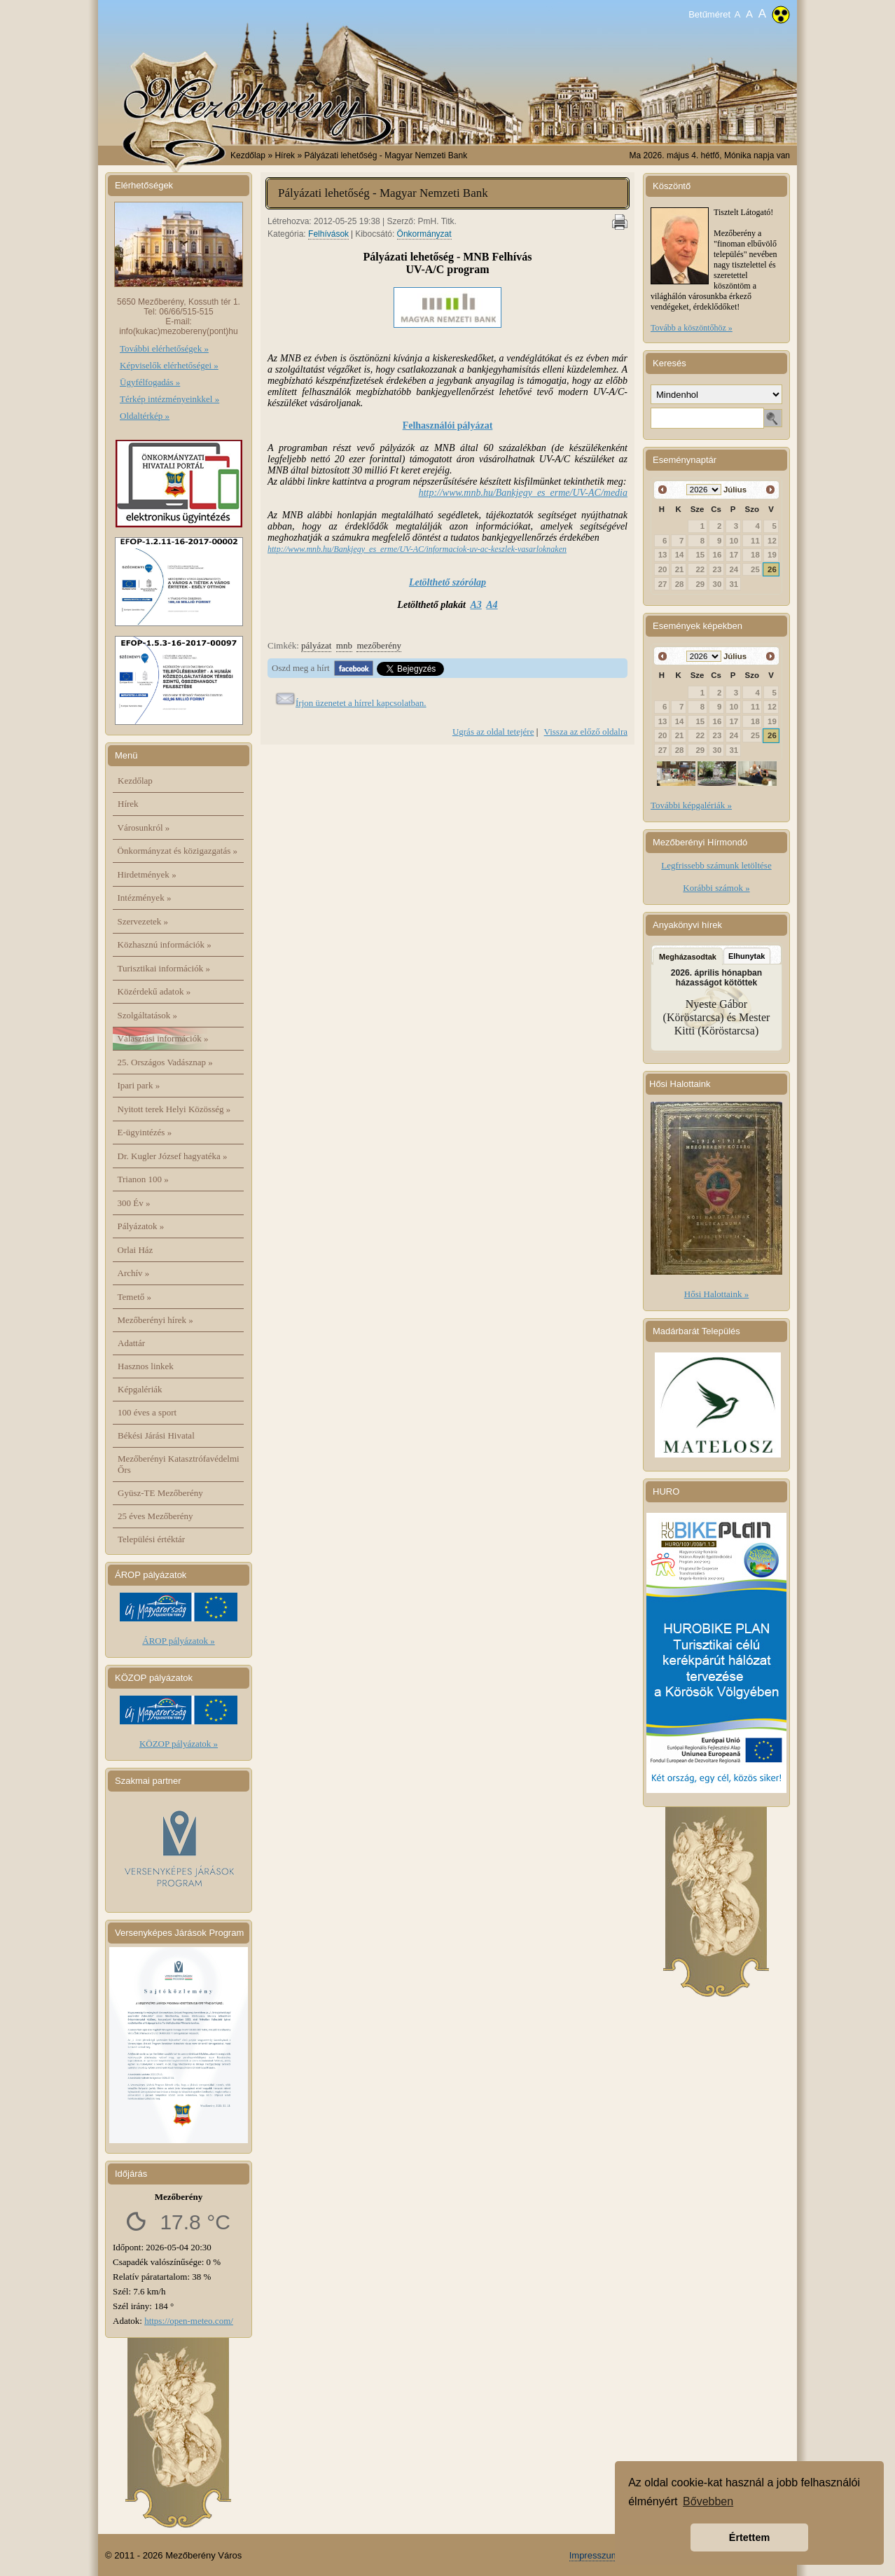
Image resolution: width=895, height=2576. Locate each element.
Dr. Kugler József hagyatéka (173, 1156)
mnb (344, 645)
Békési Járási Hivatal (156, 1435)
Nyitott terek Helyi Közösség (174, 1109)
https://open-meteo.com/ (188, 2320)
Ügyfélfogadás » (150, 382)
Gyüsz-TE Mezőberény (160, 1493)
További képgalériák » (691, 805)
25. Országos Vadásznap (165, 1062)
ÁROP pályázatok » (178, 1640)
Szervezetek (143, 921)
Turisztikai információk (164, 968)
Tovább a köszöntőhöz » (692, 328)
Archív (134, 1273)
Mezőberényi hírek (155, 1320)
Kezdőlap (247, 155)
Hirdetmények (147, 874)
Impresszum (594, 2555)
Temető (135, 1297)
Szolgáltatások (148, 1015)
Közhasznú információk (164, 944)
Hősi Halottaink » (716, 1294)
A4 (491, 605)
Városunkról (144, 827)
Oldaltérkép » (144, 415)
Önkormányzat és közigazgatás (177, 850)
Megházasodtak (687, 957)
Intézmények (145, 897)
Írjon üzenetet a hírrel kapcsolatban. (361, 703)
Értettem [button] (749, 2537)
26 (772, 569)
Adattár (131, 1343)
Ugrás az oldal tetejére (493, 731)
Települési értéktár (151, 1539)
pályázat (316, 645)
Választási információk (163, 1038)
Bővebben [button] (708, 2501)
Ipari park (139, 1085)
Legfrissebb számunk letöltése (716, 865)
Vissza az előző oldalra (585, 731)
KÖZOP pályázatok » (178, 1743)
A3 (475, 605)
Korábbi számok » (716, 887)
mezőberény (378, 645)
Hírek (128, 803)
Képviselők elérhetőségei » (169, 365)
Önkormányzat (424, 234)
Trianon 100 (143, 1179)
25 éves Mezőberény (155, 1516)
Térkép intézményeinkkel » (169, 399)
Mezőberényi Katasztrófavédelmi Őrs (179, 1464)
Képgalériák (140, 1389)
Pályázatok (141, 1226)
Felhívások (328, 234)
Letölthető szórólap (447, 582)
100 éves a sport (147, 1412)
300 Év (134, 1203)
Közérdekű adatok (154, 991)
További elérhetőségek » (164, 348)
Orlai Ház (135, 1250)
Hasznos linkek (146, 1366)
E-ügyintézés (145, 1132)
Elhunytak (746, 956)
